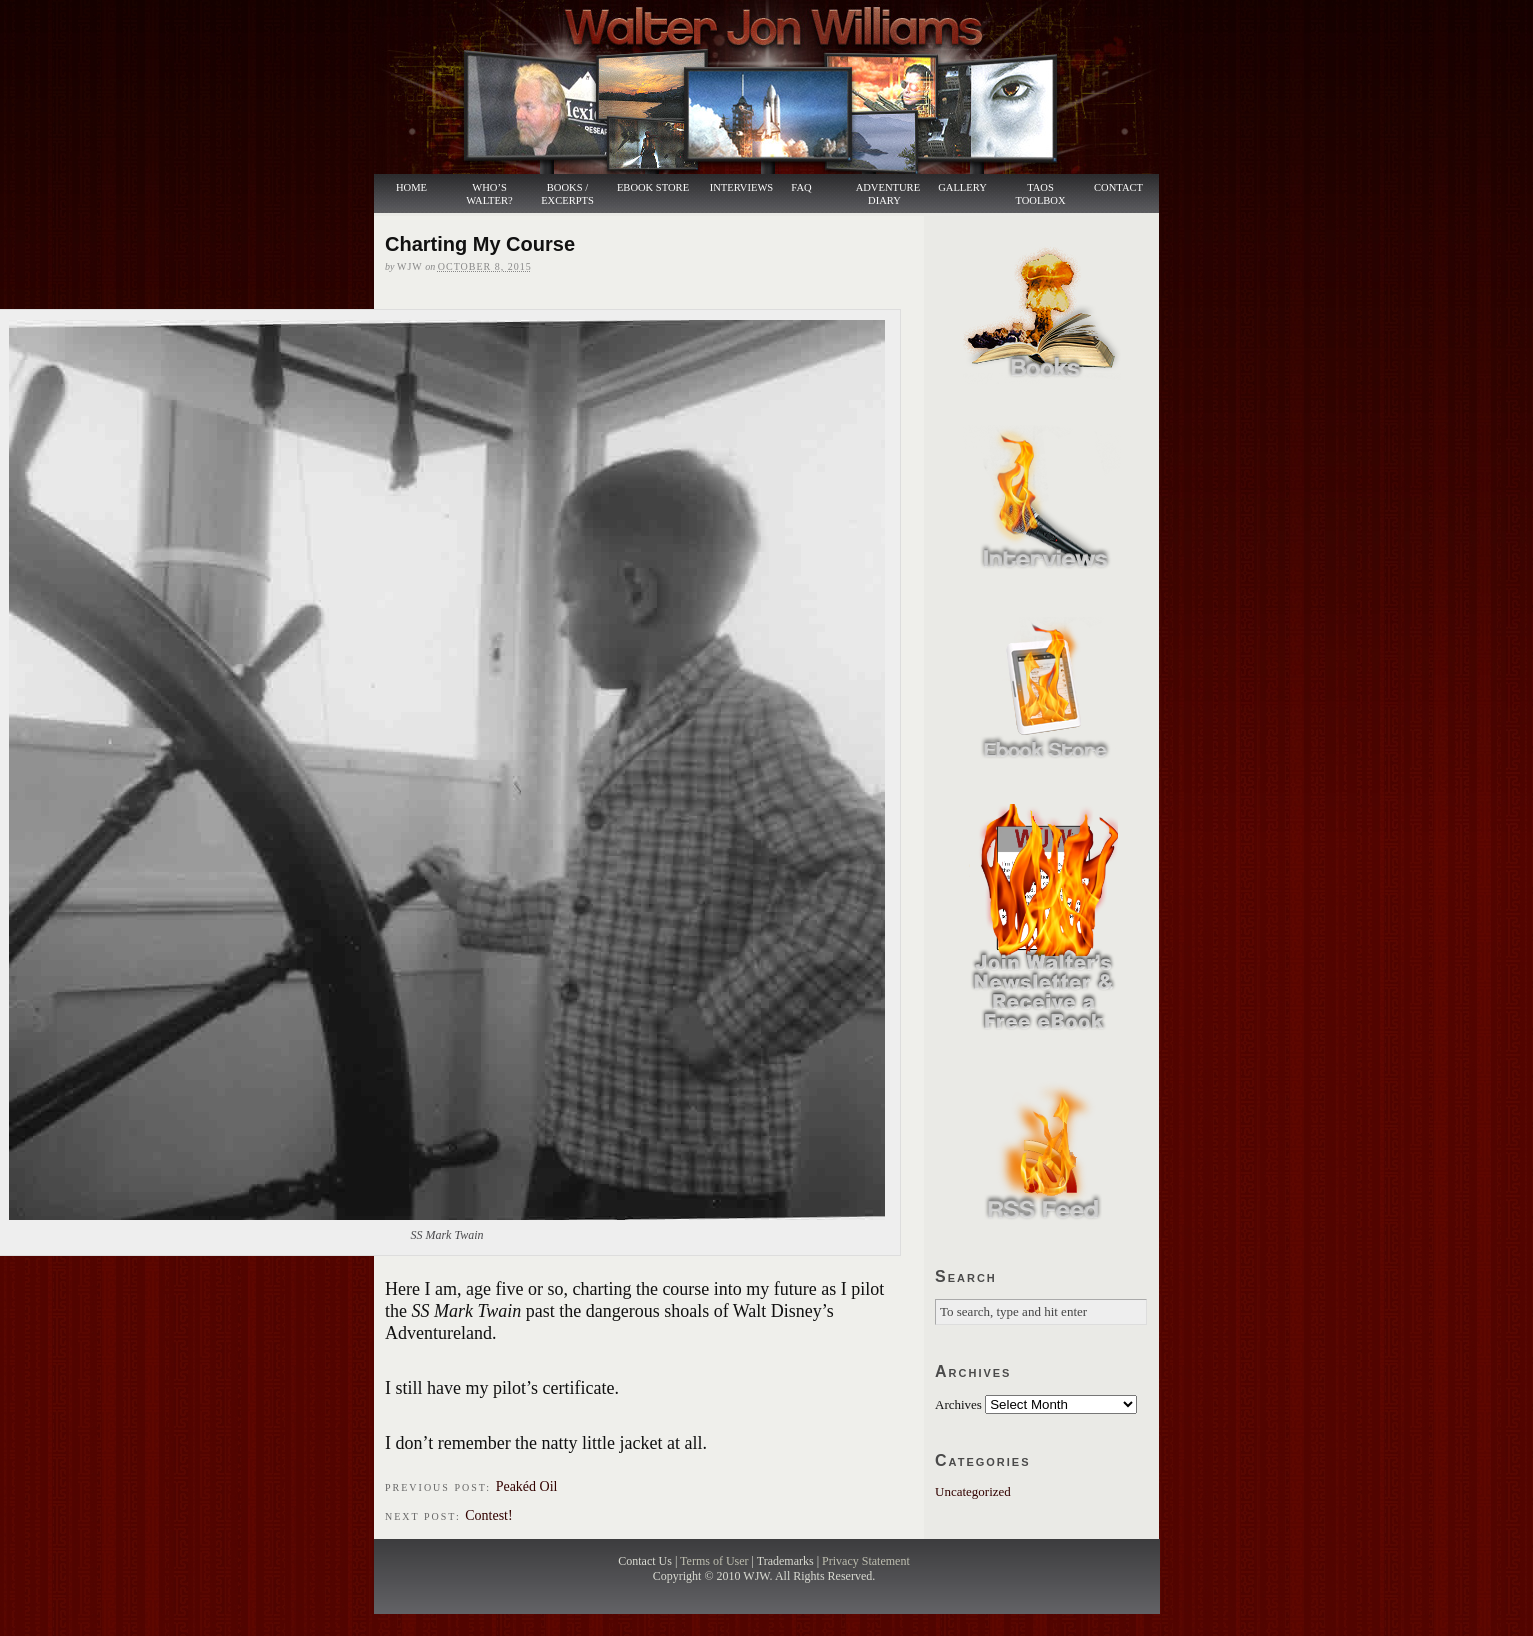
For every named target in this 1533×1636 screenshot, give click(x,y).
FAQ (801, 187)
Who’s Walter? (489, 194)
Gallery (962, 187)
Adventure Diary (888, 194)
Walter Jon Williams (778, 87)
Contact (1118, 187)
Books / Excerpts (567, 194)
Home (411, 187)
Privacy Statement (866, 1561)
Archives (958, 1404)
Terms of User (715, 1561)
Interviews (733, 187)
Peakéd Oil (527, 1486)
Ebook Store (653, 187)
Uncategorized (973, 1491)
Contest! (488, 1515)
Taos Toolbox (1040, 194)
